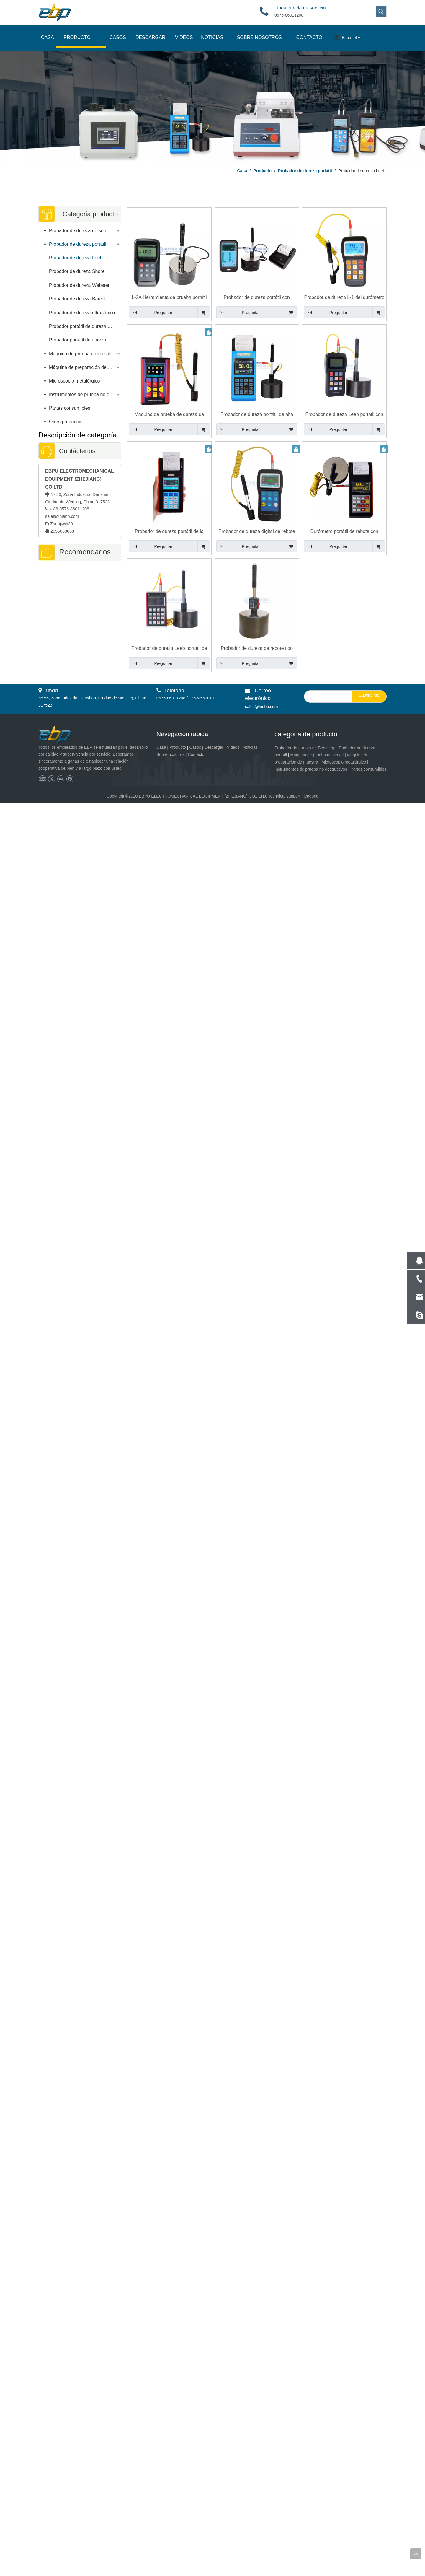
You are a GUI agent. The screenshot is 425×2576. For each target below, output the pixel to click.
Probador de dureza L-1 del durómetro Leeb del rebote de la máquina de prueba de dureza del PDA (344, 297)
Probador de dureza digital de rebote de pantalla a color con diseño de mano (256, 531)
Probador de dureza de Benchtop (304, 748)
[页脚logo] (60, 734)
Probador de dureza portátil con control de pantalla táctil (257, 297)
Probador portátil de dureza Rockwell (85, 339)
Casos (195, 747)
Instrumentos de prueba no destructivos (85, 394)
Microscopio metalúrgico (74, 380)
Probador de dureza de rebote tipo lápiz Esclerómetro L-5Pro (257, 648)
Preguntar (150, 312)
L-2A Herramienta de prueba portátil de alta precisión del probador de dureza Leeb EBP (169, 297)
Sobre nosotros (170, 754)
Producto (177, 747)
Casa (161, 747)
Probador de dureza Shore (77, 271)
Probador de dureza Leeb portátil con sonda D (344, 414)
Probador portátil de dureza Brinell (85, 326)
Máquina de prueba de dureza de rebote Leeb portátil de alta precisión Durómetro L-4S (169, 414)
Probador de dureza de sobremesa (85, 230)
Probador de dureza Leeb (75, 257)
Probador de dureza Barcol (77, 298)
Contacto (196, 754)
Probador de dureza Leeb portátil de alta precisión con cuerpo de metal (169, 648)
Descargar (214, 747)
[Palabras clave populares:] (381, 11)
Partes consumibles (69, 408)
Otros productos (66, 421)
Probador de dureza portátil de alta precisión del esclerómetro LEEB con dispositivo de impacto (256, 414)
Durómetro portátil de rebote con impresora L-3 (344, 531)
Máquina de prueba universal (79, 353)
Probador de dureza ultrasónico (82, 312)
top (415, 2553)
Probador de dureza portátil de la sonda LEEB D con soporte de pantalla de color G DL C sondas (169, 531)
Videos (233, 747)
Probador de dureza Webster (79, 285)
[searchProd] (355, 11)
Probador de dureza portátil (77, 244)
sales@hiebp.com (62, 516)
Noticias (250, 747)
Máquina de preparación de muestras (85, 367)
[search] (326, 696)
